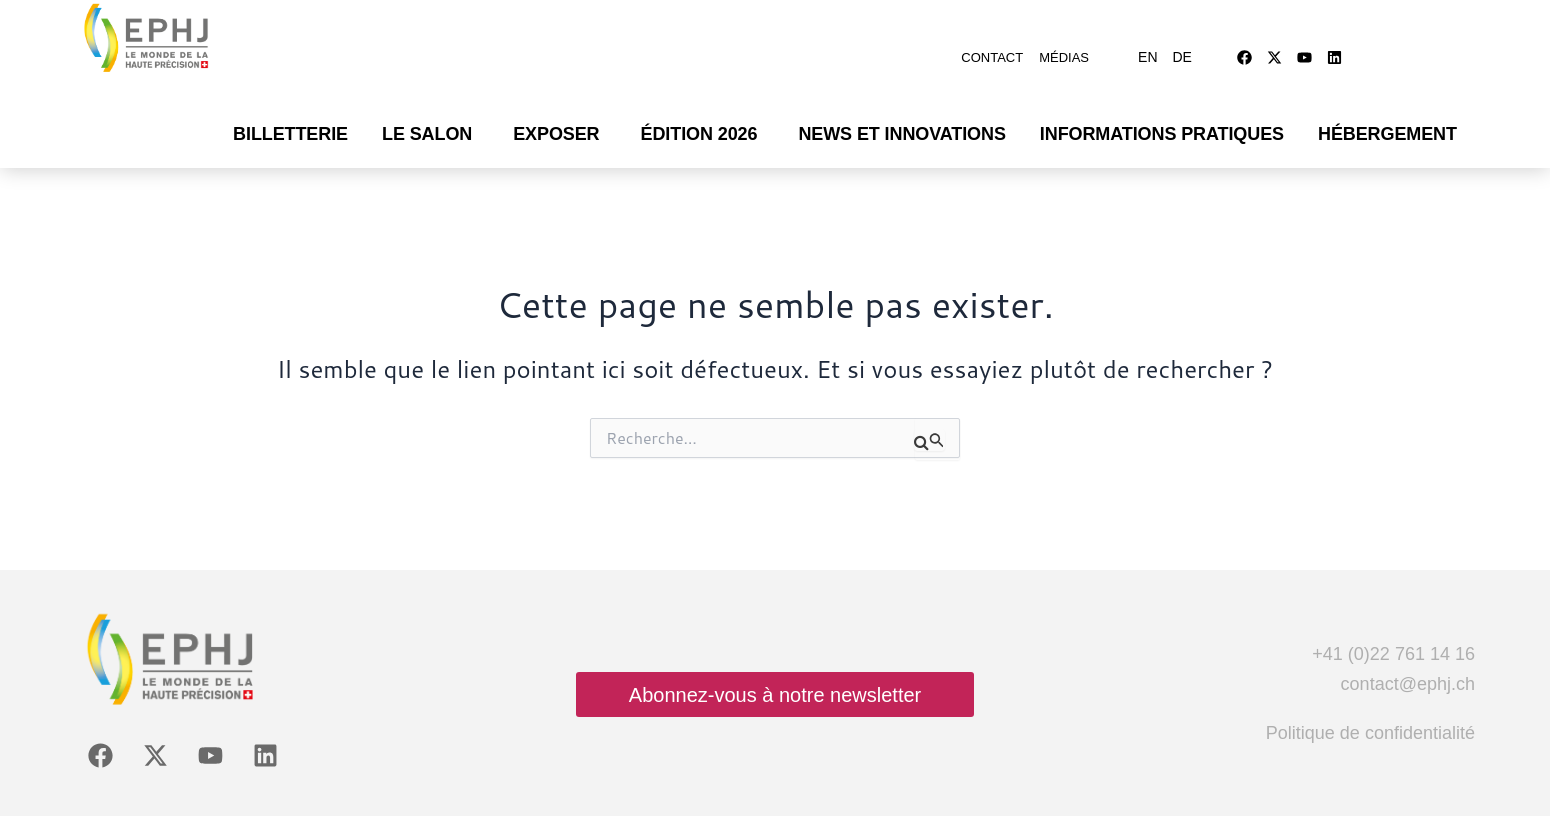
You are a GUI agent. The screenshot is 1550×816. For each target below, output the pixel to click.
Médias (1064, 42)
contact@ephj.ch (1408, 654)
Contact (992, 42)
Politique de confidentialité (1370, 703)
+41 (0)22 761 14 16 (1393, 624)
